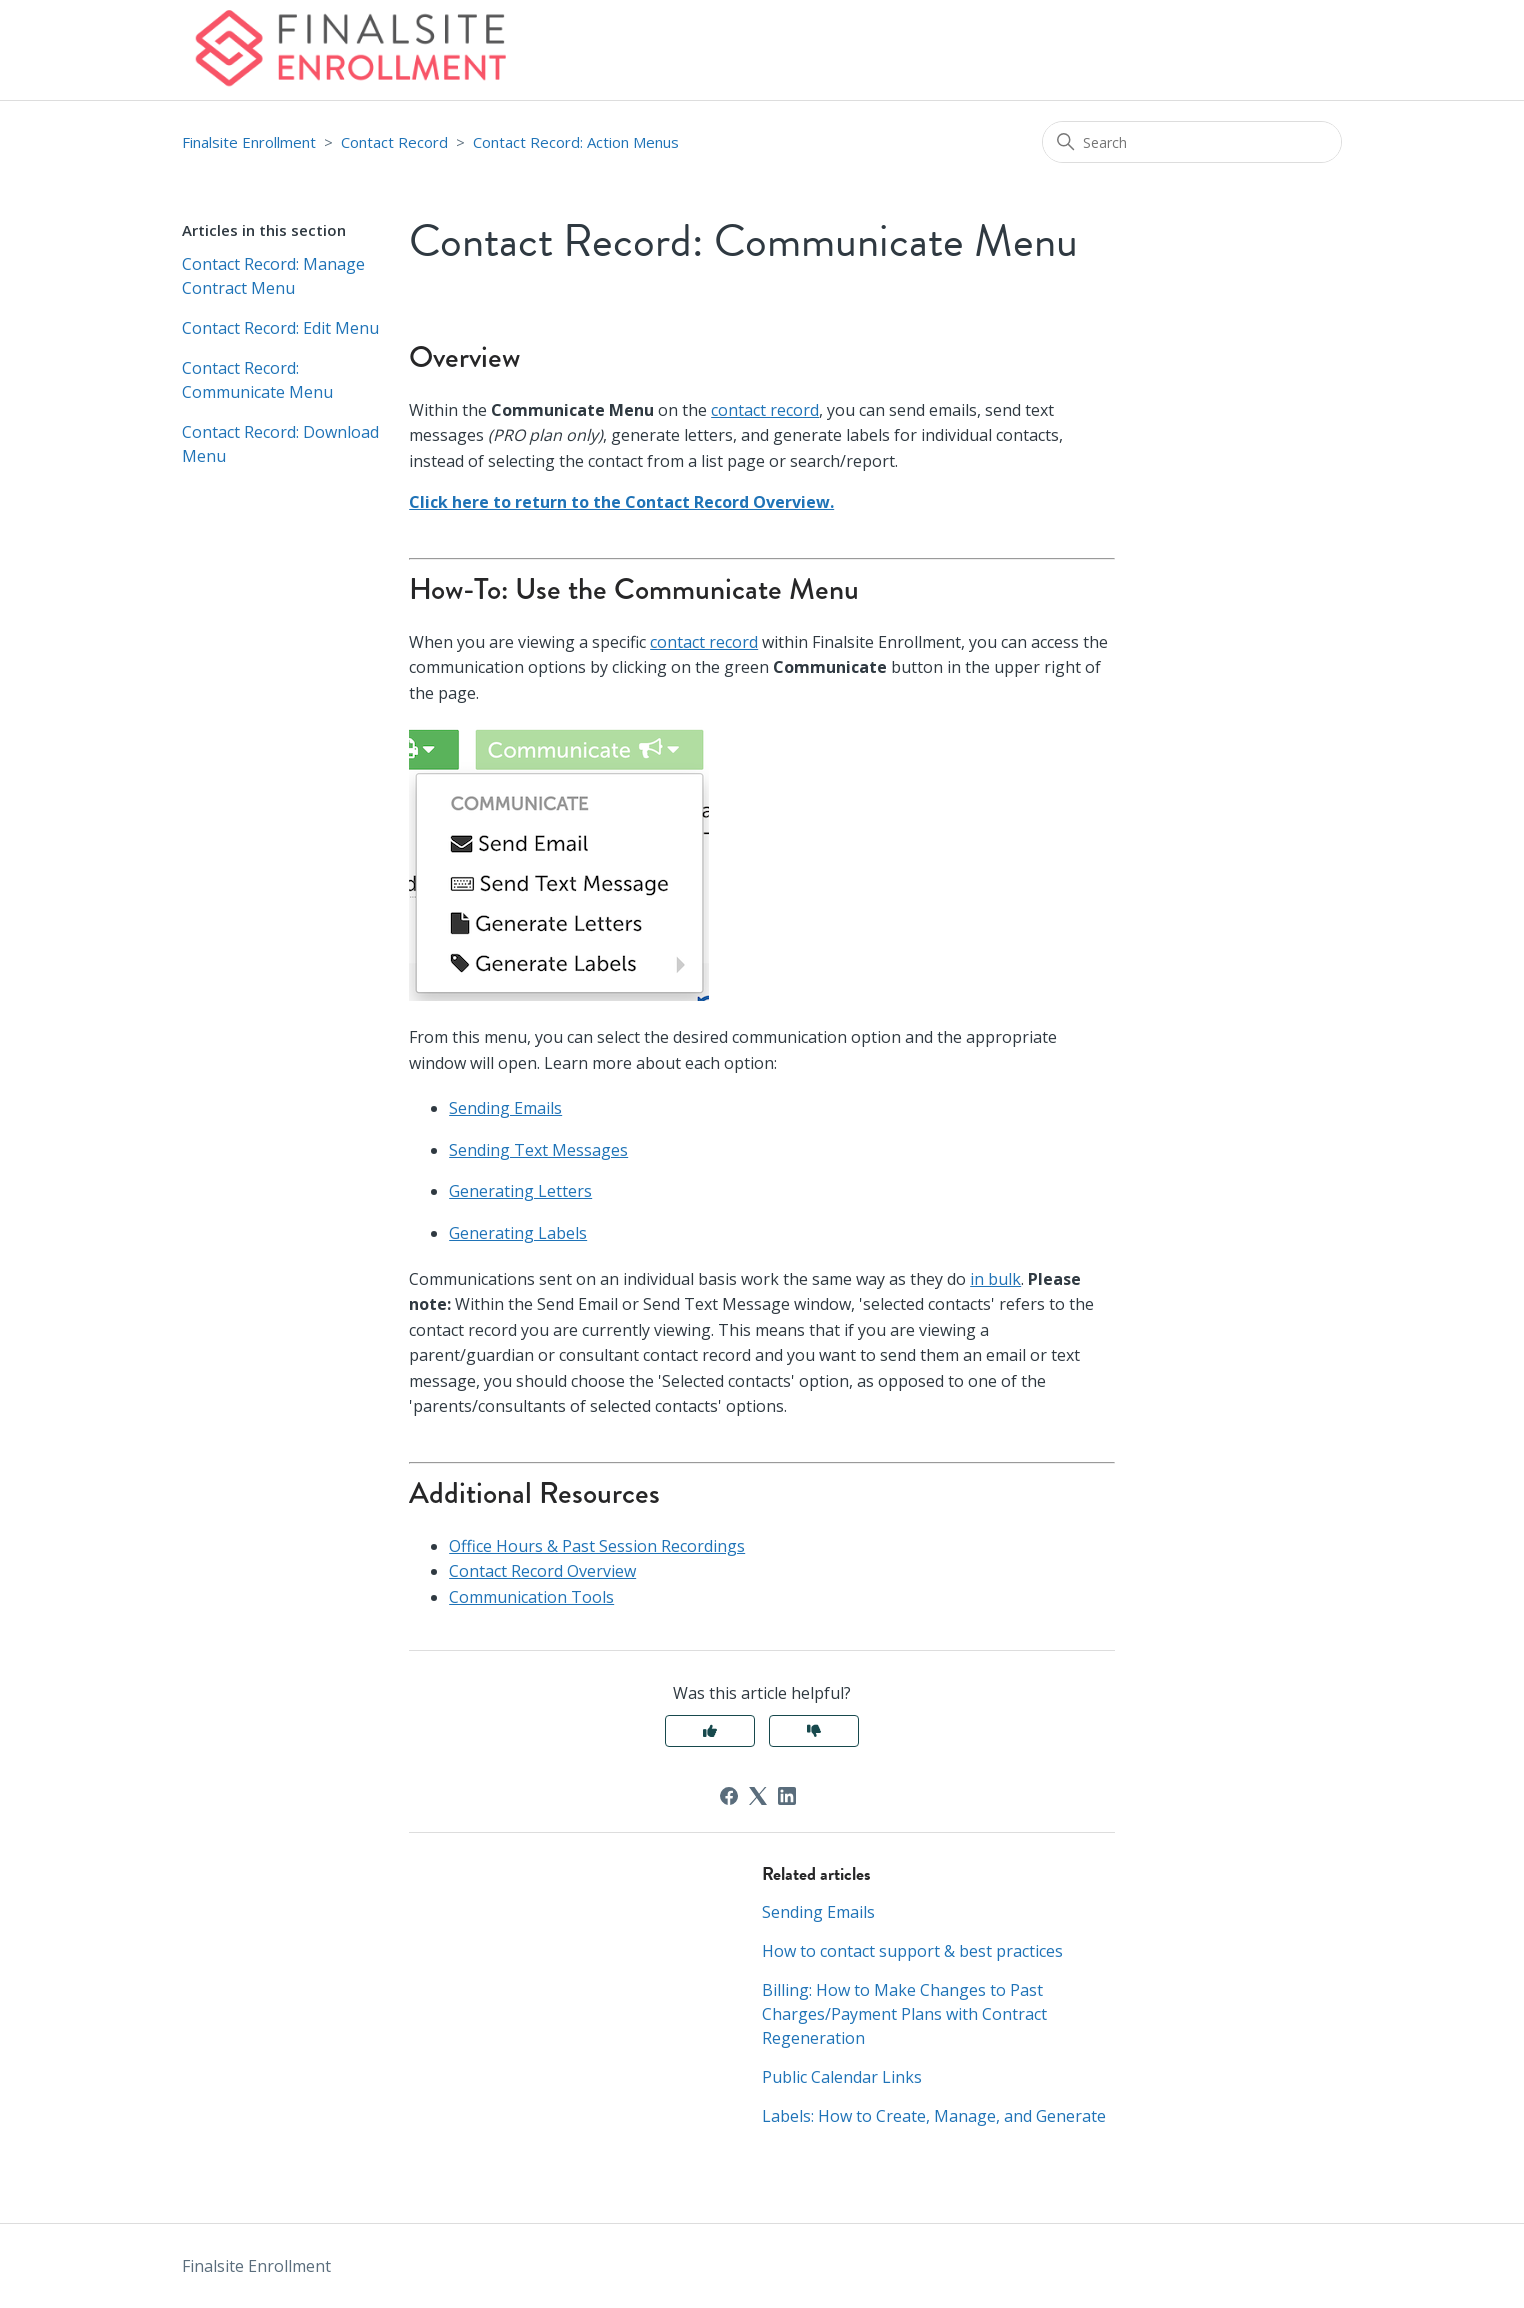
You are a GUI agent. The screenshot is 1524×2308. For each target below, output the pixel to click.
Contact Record (394, 142)
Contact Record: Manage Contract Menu (273, 276)
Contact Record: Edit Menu (280, 328)
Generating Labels (518, 1233)
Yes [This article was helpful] (710, 1731)
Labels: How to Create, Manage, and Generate (934, 2116)
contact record (765, 410)
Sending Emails (505, 1108)
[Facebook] (729, 1796)
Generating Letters (520, 1191)
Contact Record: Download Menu (280, 444)
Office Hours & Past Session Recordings (597, 1546)
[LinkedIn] (787, 1796)
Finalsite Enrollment (249, 142)
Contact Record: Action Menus (576, 142)
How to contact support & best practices (912, 1951)
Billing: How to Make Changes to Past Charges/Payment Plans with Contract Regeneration (904, 2014)
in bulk (995, 1279)
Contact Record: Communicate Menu (257, 380)
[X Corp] (758, 1796)
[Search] (1192, 142)
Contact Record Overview (542, 1571)
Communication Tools (531, 1597)
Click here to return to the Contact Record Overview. (621, 502)
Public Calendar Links (842, 2077)
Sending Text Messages (538, 1150)
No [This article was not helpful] (814, 1731)
